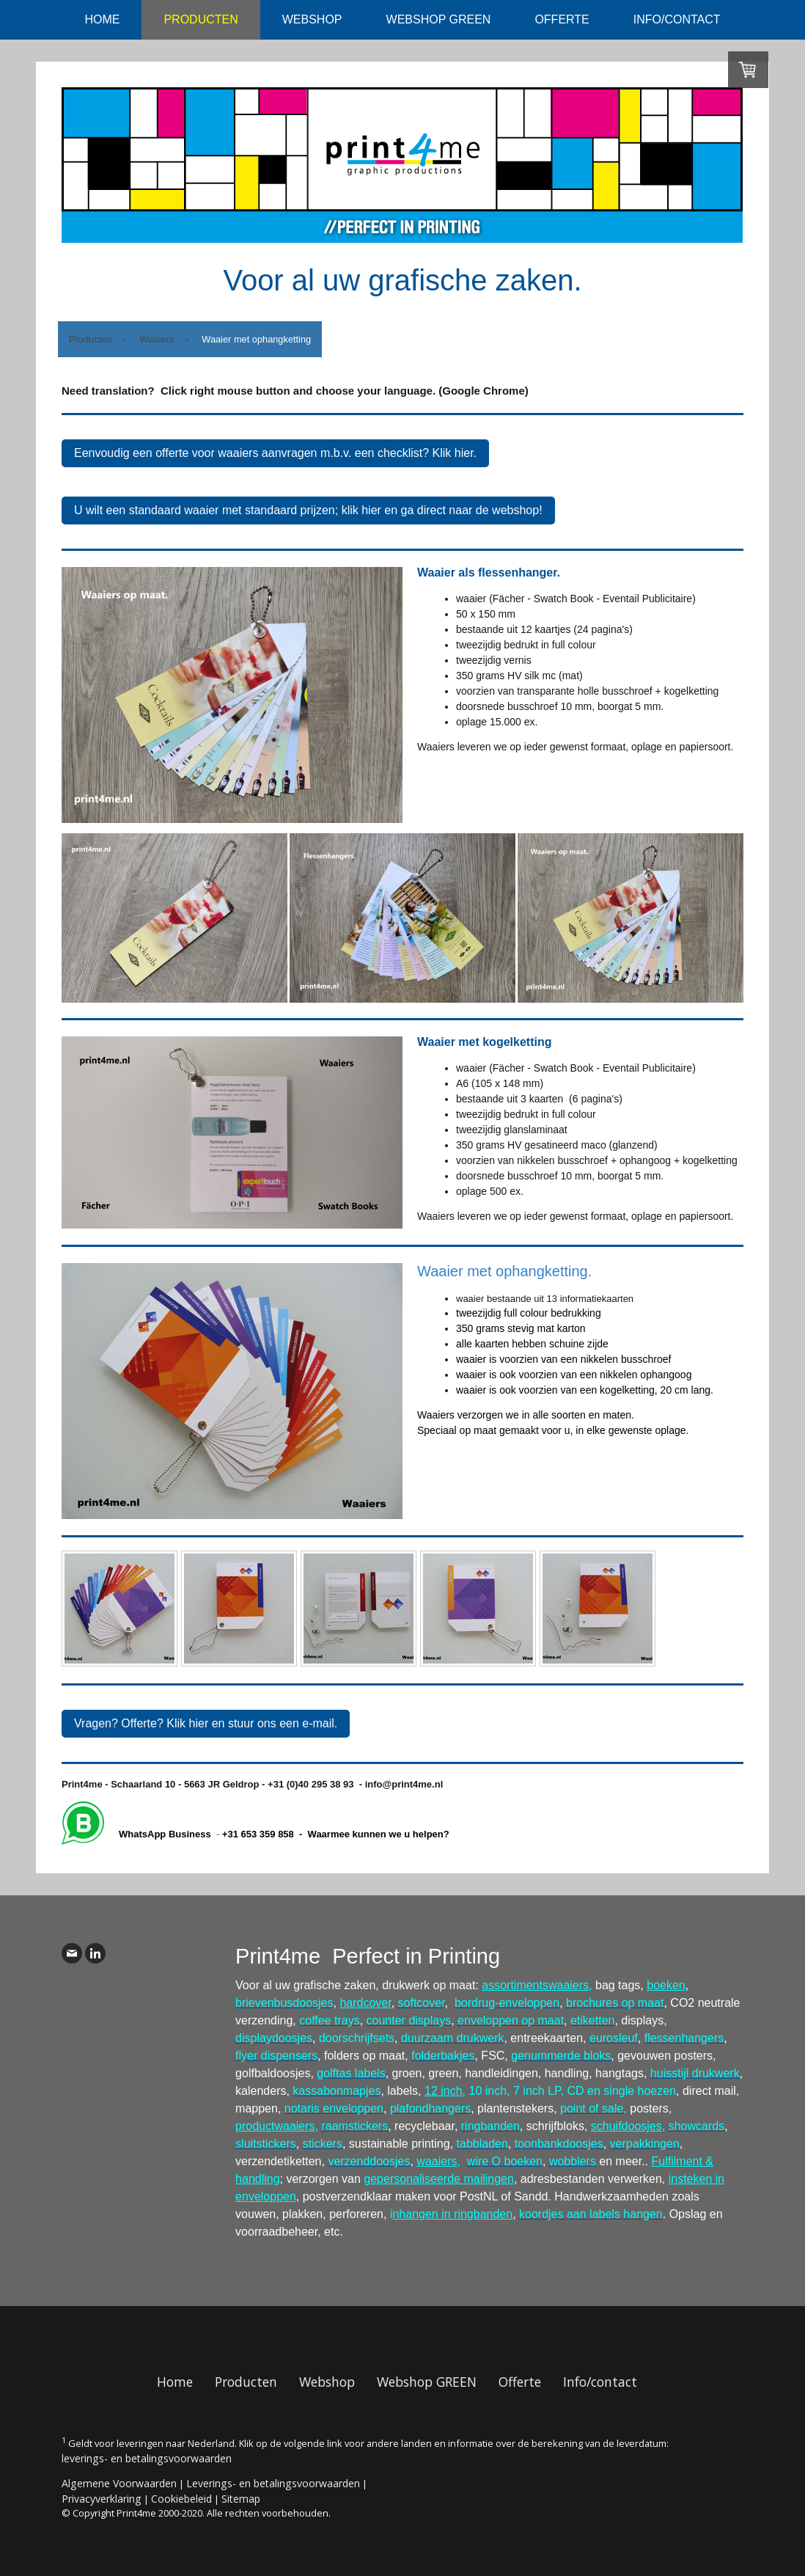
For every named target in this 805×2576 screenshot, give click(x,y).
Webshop (312, 19)
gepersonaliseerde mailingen (439, 2179)
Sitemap (240, 2499)
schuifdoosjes (626, 2126)
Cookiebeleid (181, 2499)
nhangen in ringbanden (452, 2214)
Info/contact (677, 19)
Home (102, 19)
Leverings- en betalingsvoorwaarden (273, 2483)
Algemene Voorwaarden (119, 2483)
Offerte (561, 19)
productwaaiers (275, 2126)
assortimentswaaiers (535, 1985)
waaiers (436, 2161)
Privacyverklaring (101, 2499)
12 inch (443, 2091)
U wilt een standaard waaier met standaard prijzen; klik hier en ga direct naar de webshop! (308, 510)
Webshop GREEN (438, 19)
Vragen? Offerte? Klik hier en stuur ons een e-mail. (205, 1723)
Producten (200, 19)
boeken (666, 1985)
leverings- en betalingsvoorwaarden (147, 2458)
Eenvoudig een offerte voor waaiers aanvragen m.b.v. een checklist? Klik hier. (275, 453)
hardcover (365, 2003)
